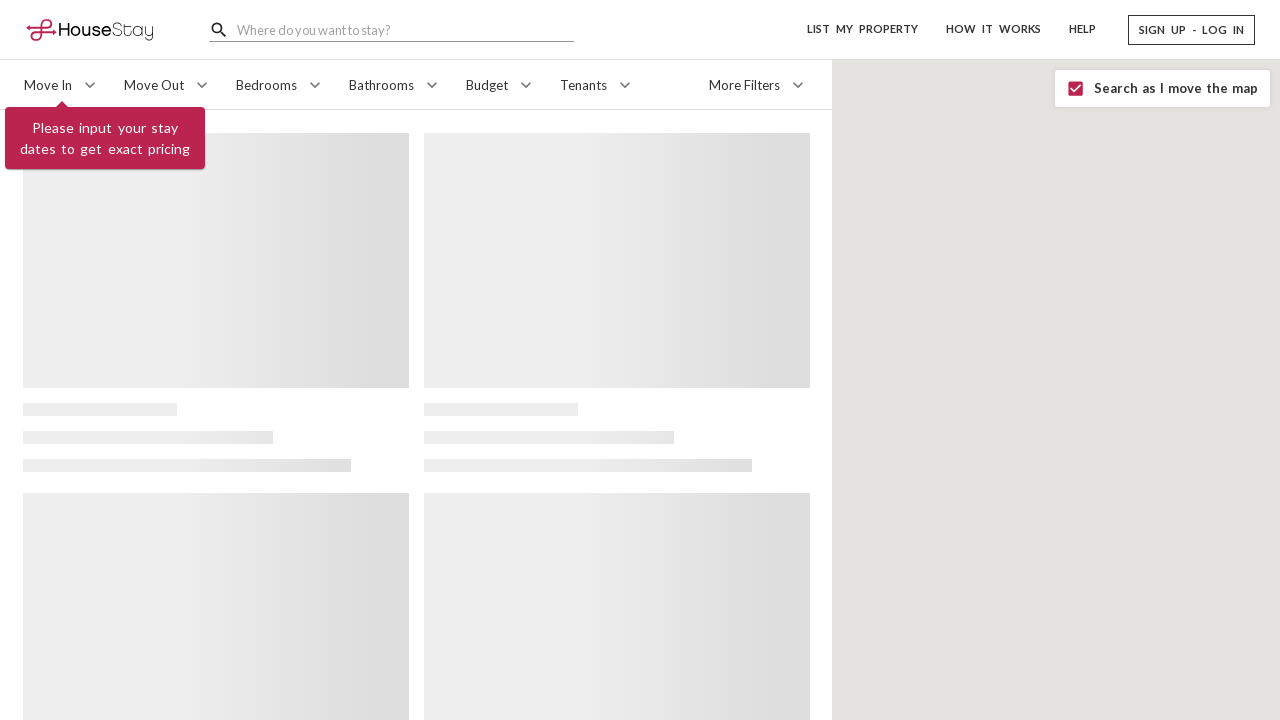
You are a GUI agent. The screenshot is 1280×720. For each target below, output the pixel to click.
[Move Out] (168, 85)
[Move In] (62, 85)
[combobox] (405, 29)
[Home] (89, 29)
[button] (1191, 30)
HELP (1082, 28)
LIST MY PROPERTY (862, 28)
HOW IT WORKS (993, 28)
